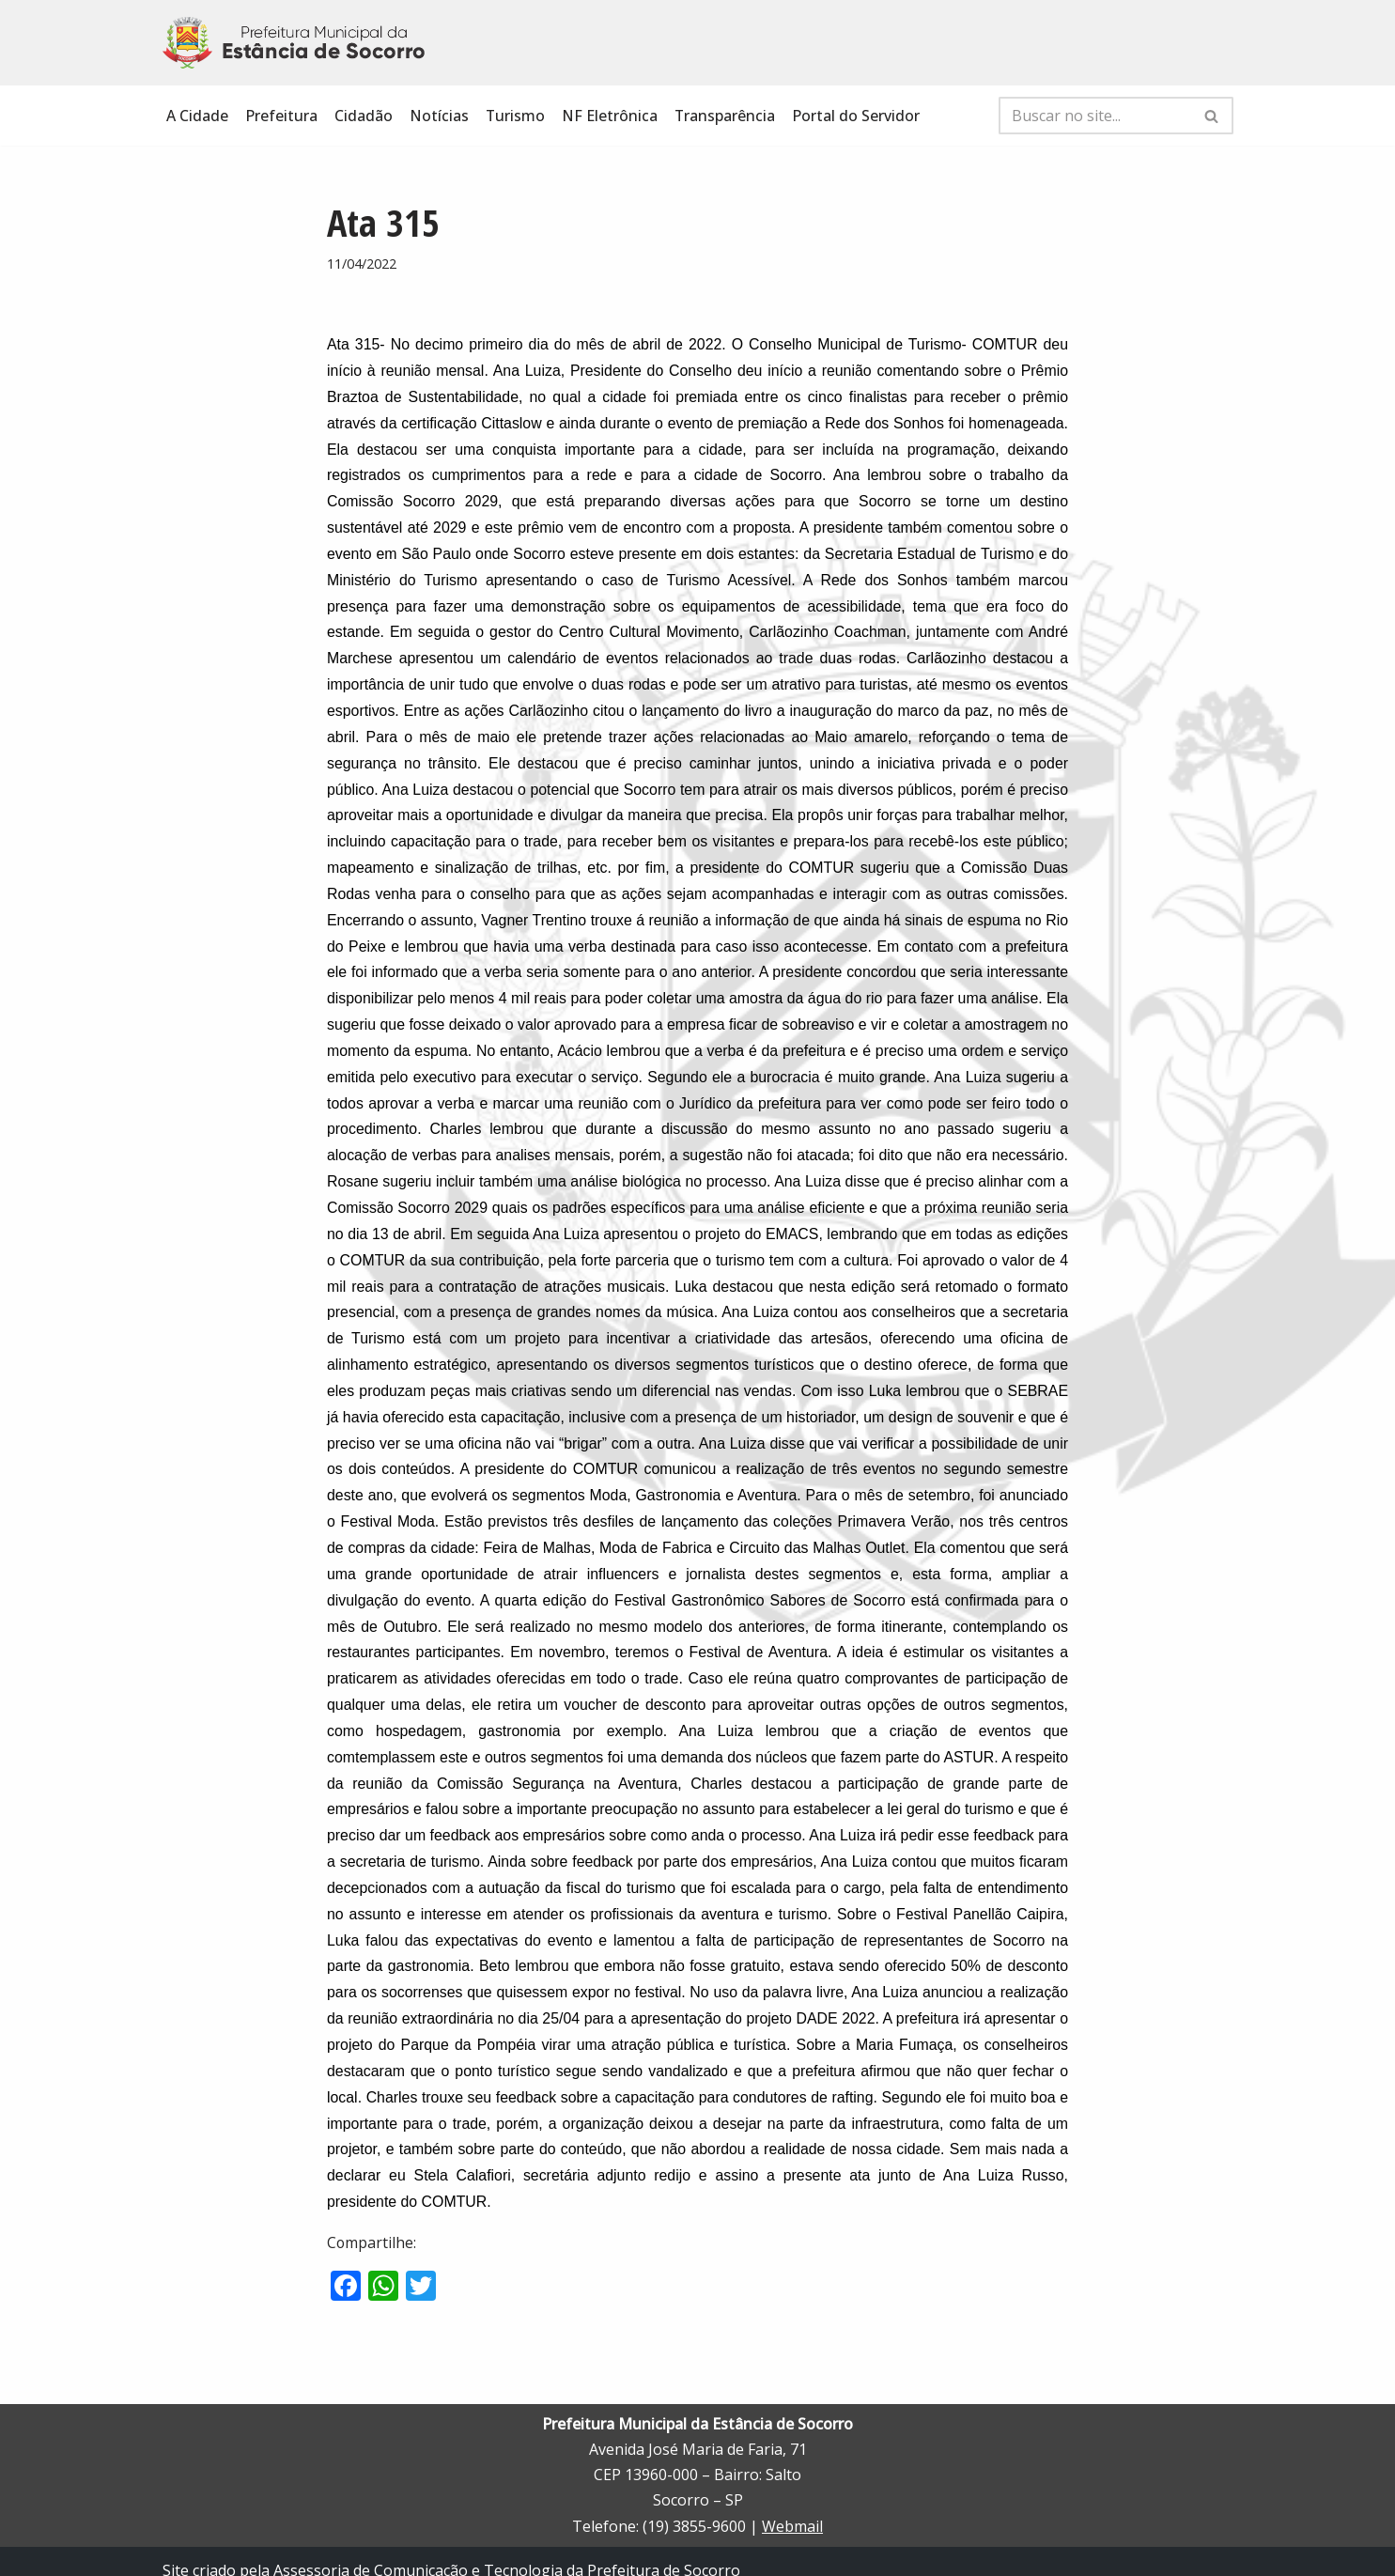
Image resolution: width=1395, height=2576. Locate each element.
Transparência (726, 115)
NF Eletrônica (611, 115)
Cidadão (363, 115)
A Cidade (197, 115)
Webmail (792, 2507)
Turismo (516, 115)
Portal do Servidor (858, 115)
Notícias (439, 115)
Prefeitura (281, 115)
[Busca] (1095, 115)
